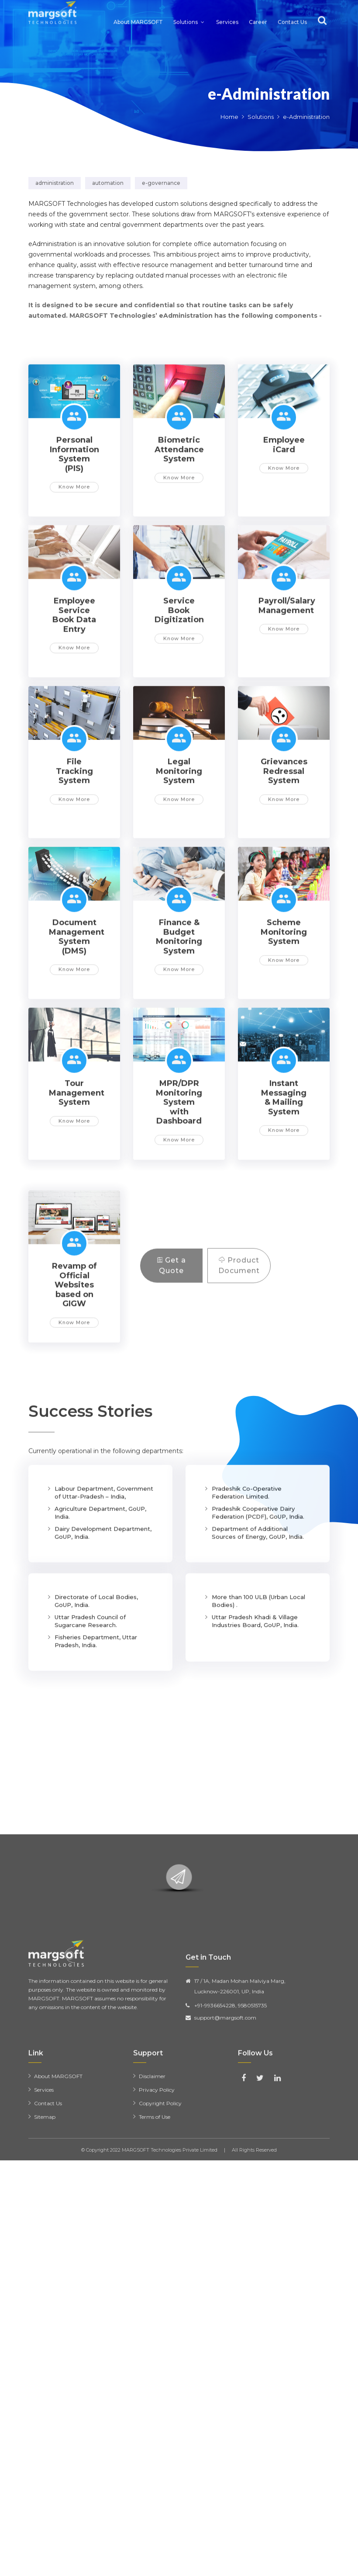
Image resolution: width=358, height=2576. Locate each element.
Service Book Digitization (179, 689)
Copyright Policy (160, 2204)
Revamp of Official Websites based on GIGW (74, 1363)
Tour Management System (76, 1171)
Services (227, 11)
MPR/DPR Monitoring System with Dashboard (179, 1181)
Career (258, 11)
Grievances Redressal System (284, 850)
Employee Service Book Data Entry (74, 694)
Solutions (185, 11)
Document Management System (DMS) (76, 1015)
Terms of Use (154, 2218)
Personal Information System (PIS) (74, 533)
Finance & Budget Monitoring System (179, 1015)
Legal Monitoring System (179, 850)
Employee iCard (284, 523)
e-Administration (269, 93)
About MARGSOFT (138, 11)
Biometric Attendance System (179, 528)
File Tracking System (74, 850)
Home (229, 116)
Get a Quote (171, 1306)
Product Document (239, 1306)
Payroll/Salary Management (286, 684)
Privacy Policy (157, 2191)
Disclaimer (152, 2177)
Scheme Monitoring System (284, 1010)
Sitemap (44, 2218)
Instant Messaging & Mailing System (283, 1176)
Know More (74, 565)
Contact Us (292, 11)
